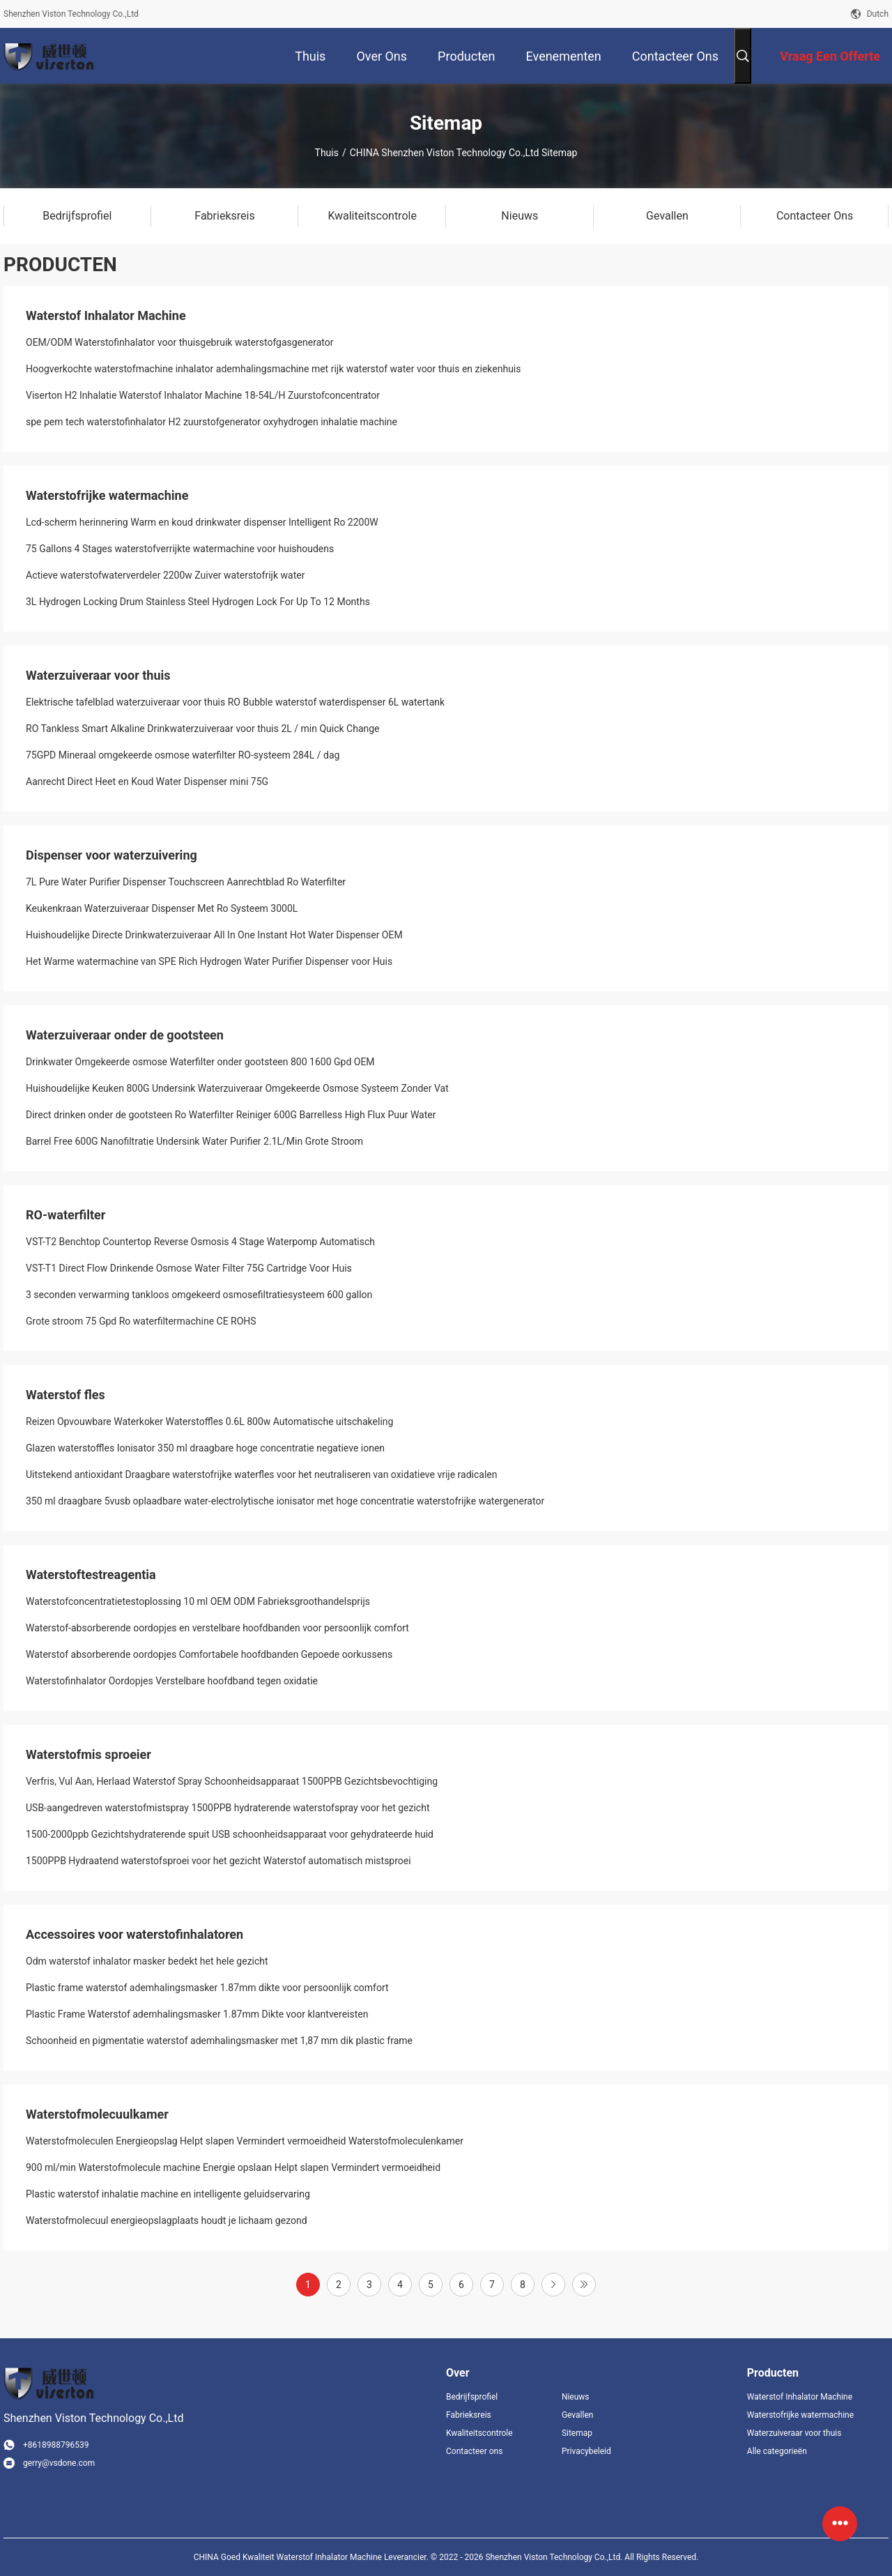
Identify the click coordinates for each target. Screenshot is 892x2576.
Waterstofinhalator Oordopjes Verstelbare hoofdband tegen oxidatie (172, 1680)
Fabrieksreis (468, 2415)
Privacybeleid (586, 2451)
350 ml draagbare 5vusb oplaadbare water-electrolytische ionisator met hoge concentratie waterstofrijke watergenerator (285, 1501)
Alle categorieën (777, 2451)
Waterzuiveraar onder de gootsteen (125, 1035)
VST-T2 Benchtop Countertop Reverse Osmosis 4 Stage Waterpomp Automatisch (200, 1241)
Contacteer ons (474, 2451)
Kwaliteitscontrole (479, 2433)
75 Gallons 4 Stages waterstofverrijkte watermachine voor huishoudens (180, 548)
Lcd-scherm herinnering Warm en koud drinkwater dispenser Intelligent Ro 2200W (202, 522)
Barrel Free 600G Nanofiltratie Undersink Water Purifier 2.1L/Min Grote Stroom (194, 1141)
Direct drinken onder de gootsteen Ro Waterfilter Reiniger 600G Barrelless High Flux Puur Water (231, 1114)
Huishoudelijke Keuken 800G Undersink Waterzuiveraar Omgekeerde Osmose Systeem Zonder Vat (237, 1088)
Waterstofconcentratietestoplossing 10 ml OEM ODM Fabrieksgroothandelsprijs (198, 1601)
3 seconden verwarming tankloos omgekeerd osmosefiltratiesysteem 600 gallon (199, 1294)
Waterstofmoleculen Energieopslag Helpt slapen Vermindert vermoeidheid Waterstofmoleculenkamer (244, 2141)
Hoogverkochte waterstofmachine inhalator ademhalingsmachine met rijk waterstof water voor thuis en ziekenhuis (273, 368)
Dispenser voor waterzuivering (111, 855)
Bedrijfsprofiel (472, 2397)
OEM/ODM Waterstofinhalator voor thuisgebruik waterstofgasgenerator (180, 342)
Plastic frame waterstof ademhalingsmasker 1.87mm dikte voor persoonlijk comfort (207, 1987)
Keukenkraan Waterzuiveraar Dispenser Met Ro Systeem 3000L (162, 908)
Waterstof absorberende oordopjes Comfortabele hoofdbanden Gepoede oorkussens (209, 1654)
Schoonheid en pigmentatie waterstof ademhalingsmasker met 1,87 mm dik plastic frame (219, 2040)
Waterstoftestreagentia (91, 1574)
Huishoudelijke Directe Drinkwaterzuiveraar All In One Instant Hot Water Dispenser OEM (214, 934)
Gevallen (578, 2415)
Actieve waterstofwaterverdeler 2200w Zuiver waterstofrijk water (165, 575)
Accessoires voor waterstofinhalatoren (134, 1934)
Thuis (327, 152)
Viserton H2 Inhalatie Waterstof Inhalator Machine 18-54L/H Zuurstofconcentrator (203, 395)
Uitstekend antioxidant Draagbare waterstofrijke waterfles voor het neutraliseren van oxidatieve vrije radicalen (262, 1474)
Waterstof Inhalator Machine (106, 315)
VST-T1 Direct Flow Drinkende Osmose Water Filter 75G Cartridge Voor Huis (189, 1268)
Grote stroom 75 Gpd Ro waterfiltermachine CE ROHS (141, 1321)
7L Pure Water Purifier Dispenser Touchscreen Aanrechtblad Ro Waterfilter (186, 881)
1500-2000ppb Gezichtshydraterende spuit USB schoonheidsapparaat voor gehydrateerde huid (229, 1834)
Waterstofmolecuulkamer (97, 2114)
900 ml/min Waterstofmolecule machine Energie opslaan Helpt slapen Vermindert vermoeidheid (233, 2167)
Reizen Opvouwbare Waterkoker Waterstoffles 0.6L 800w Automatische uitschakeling (209, 1421)
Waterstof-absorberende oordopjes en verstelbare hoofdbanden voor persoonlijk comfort (217, 1627)
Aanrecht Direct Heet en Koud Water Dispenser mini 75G (147, 781)
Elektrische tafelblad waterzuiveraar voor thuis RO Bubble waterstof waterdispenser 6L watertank (235, 702)
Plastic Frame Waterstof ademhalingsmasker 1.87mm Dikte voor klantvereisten (197, 2014)
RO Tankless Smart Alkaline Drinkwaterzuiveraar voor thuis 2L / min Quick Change (203, 728)
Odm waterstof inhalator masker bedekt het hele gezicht (147, 1961)
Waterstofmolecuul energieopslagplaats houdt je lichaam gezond (166, 2220)
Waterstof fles (65, 1394)
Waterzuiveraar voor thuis (98, 675)
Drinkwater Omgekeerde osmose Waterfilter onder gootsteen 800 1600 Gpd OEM (200, 1061)
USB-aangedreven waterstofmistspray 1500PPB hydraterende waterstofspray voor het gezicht (227, 1807)
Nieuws (576, 2397)
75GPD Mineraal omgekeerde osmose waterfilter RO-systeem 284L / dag (182, 755)
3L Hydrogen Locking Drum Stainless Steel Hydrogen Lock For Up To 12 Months (198, 601)
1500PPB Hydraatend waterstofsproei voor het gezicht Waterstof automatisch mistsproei (218, 1860)
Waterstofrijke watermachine (107, 495)
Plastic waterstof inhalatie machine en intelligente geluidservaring (168, 2194)
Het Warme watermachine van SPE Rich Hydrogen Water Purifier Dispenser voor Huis (209, 961)
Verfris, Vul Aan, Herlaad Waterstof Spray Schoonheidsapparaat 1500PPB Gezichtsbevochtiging (232, 1781)
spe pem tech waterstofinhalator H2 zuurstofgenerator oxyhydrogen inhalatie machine (211, 421)
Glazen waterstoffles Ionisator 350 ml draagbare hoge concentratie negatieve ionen (205, 1448)
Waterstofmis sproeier (88, 1754)
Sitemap (577, 2433)
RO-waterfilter (65, 1214)
